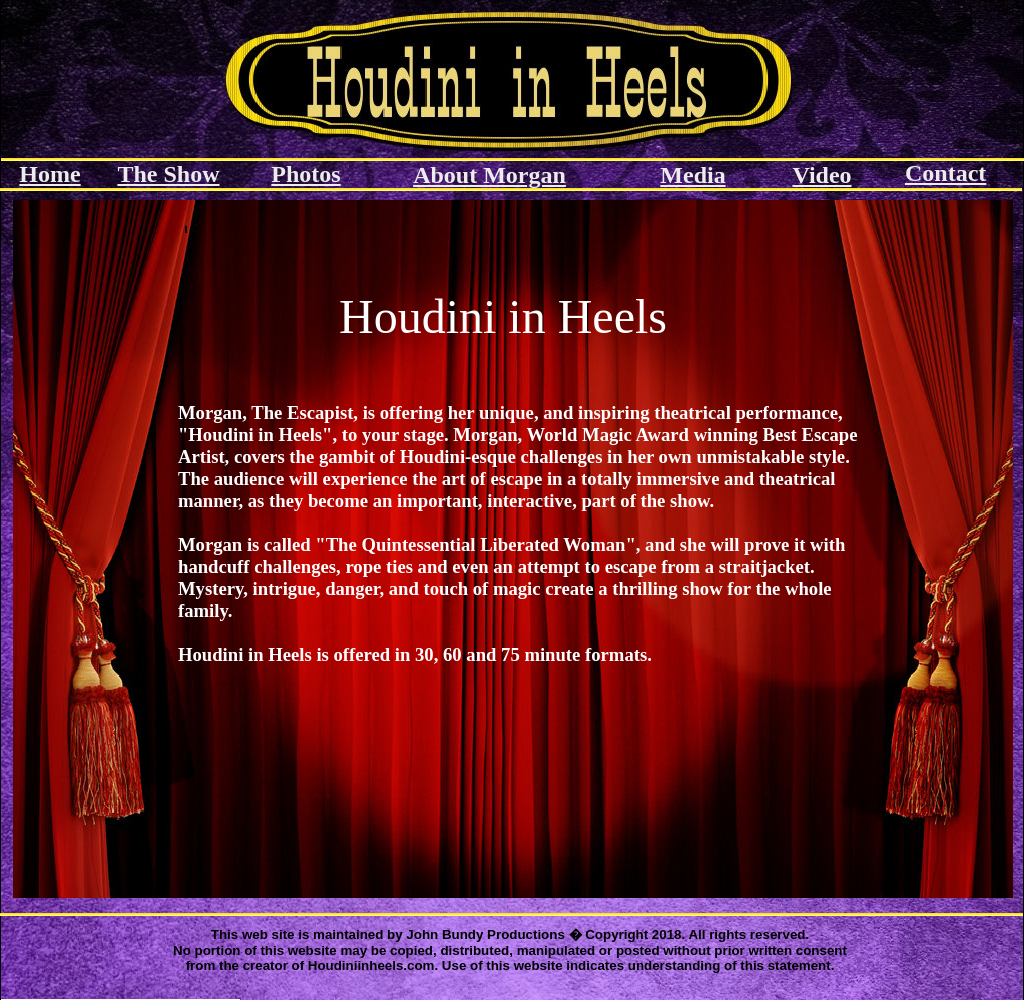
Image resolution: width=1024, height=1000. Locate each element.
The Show (168, 174)
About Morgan (489, 175)
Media (692, 175)
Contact (945, 173)
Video (821, 175)
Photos (305, 174)
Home (49, 174)
